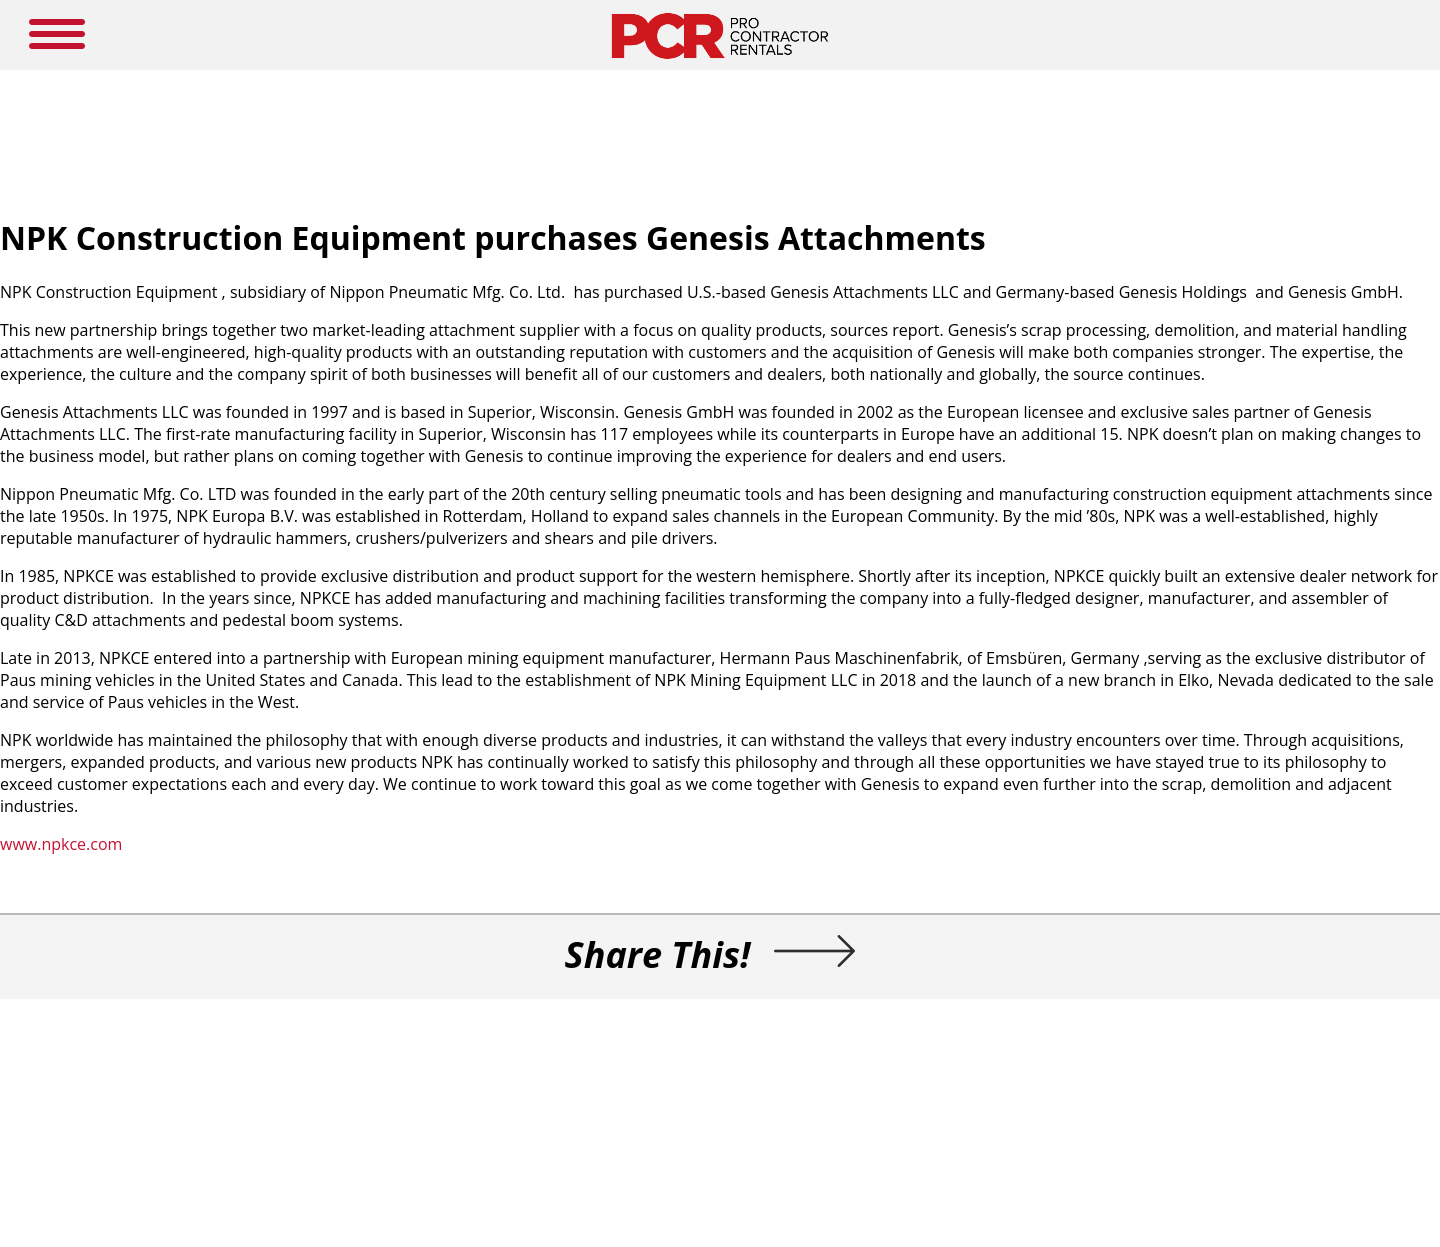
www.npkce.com (61, 844)
